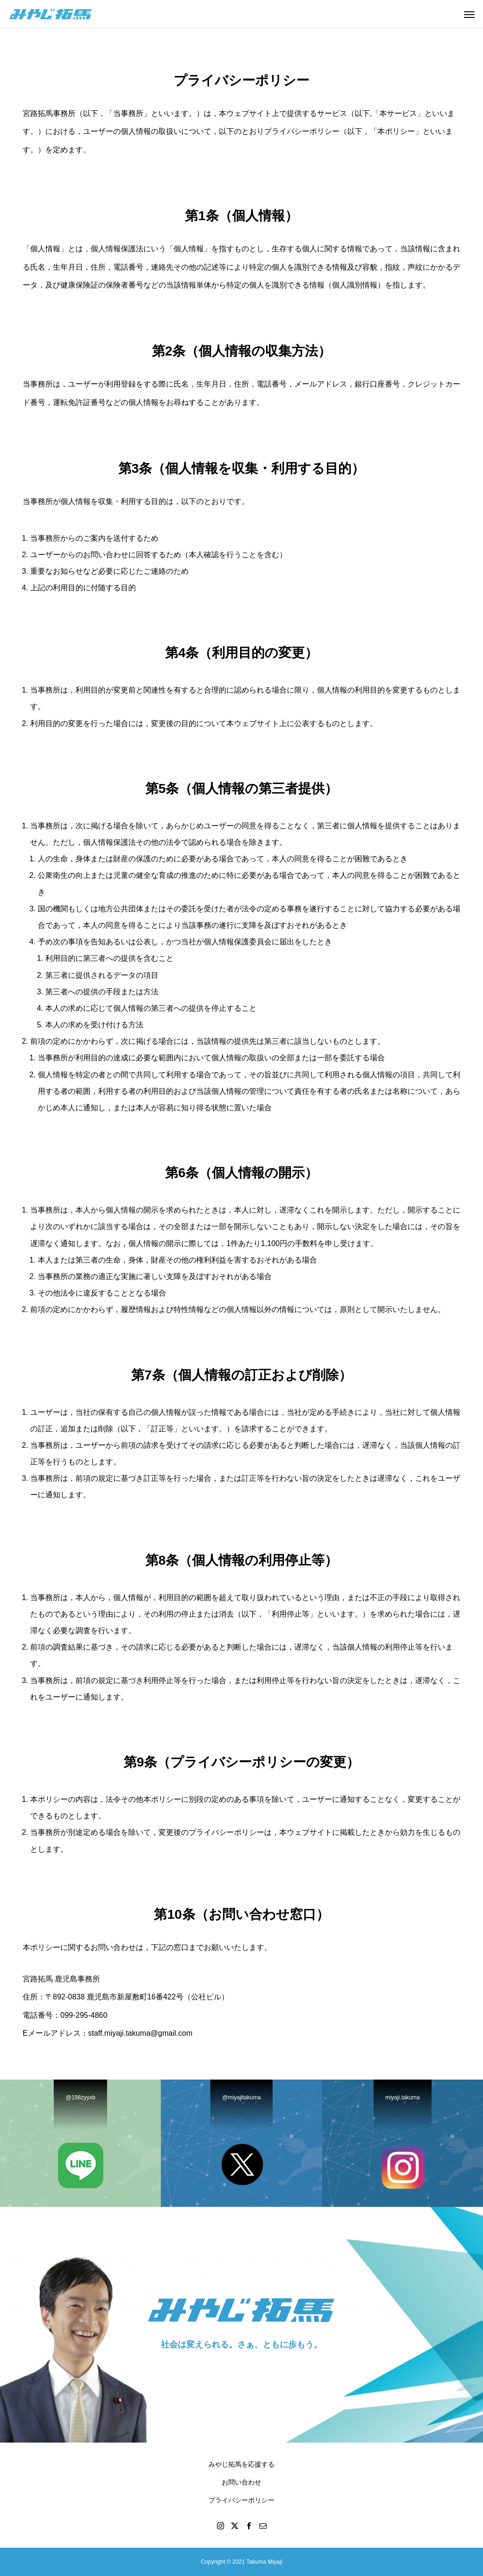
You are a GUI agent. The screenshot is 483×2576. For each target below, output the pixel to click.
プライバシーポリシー (241, 2500)
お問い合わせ (241, 2482)
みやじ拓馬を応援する (241, 2464)
